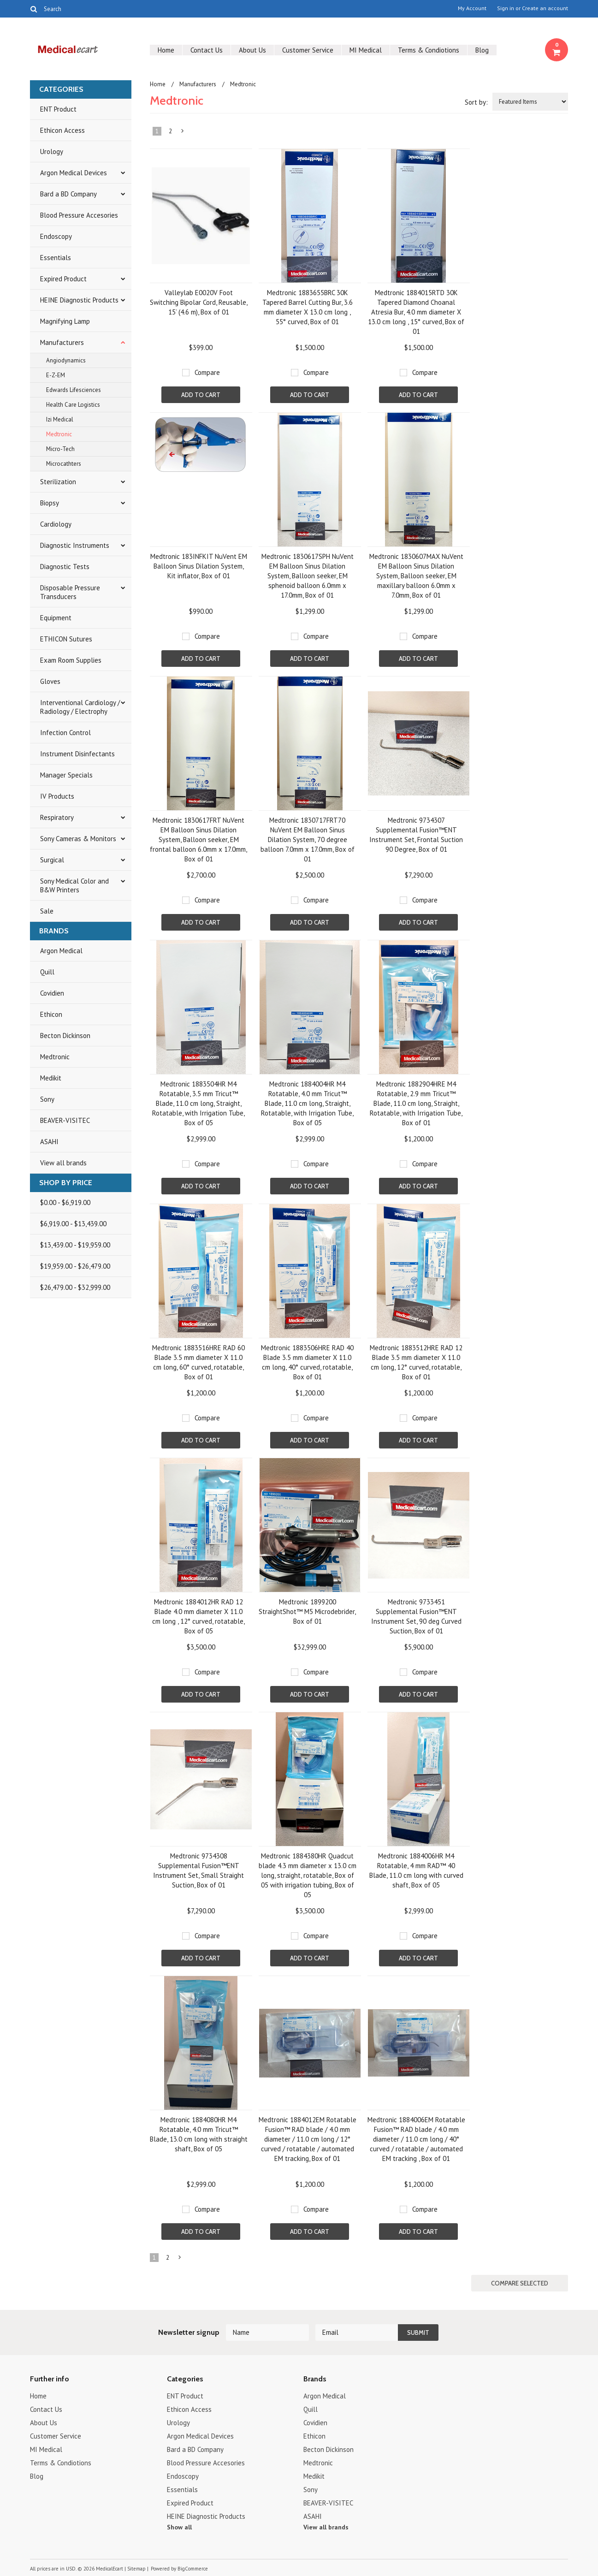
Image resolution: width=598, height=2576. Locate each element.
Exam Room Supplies (70, 660)
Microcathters (63, 464)
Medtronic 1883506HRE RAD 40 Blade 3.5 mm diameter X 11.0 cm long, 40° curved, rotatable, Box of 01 (307, 1362)
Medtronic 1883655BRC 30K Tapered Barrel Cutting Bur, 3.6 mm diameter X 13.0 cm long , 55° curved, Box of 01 (307, 307)
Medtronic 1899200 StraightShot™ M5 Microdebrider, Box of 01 (307, 1611)
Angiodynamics (66, 360)
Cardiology (55, 524)
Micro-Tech (60, 449)
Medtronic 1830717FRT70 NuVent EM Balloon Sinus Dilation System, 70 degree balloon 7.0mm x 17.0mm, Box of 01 (308, 839)
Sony (47, 1099)
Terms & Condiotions (428, 50)
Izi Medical (59, 419)
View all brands (63, 1162)
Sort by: (476, 102)
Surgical (52, 859)
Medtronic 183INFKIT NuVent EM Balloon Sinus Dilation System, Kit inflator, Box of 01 (198, 566)
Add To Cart (200, 394)
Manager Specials (66, 775)
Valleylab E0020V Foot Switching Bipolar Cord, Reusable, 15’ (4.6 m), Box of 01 (199, 302)
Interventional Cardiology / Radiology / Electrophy (80, 707)
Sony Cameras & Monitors (78, 838)
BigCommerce (193, 2568)
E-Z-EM (55, 375)
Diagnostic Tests (64, 566)
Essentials (55, 257)
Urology (51, 151)
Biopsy (49, 503)
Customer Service (307, 50)
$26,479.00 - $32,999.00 (75, 1287)
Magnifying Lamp (65, 321)
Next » (182, 133)
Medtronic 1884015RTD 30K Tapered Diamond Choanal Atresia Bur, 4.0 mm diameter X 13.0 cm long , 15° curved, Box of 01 (416, 312)
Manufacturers (62, 342)
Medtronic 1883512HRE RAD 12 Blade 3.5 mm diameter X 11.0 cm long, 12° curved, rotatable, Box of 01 (416, 1362)
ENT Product (58, 109)
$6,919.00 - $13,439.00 (73, 1223)
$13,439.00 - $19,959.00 (75, 1245)
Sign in (505, 8)
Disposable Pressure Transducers (70, 592)
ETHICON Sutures (66, 639)
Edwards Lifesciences (73, 390)
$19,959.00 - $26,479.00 (75, 1266)
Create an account (545, 8)
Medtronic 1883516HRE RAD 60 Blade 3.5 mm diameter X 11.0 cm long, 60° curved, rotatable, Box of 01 (198, 1362)
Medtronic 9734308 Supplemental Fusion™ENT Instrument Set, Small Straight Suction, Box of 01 (198, 1870)
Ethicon (51, 1014)
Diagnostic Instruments (74, 545)
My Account (472, 8)
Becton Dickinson (65, 1035)
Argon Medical (61, 950)
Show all (179, 2527)
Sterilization (58, 481)
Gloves (50, 681)
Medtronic (59, 434)
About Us (252, 50)
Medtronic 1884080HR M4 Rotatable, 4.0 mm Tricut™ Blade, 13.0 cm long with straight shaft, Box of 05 (199, 2134)
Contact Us (206, 50)
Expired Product (63, 278)
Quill (47, 971)
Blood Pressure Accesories (79, 215)
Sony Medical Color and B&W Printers (74, 885)
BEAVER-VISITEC (65, 1120)
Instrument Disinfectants (77, 753)
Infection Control (65, 732)
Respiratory (57, 817)
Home (166, 50)
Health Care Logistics (73, 405)
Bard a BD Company (68, 194)
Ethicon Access (62, 130)
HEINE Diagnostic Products (79, 300)
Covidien (52, 993)
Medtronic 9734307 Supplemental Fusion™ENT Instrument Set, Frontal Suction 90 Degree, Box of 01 (416, 835)
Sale (46, 911)
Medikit (50, 1078)
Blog (482, 50)
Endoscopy (56, 236)
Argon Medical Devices (73, 172)
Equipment (55, 617)
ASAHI (49, 1141)
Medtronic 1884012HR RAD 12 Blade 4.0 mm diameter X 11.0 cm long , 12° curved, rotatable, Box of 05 (198, 1616)
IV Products (57, 796)
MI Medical (365, 50)
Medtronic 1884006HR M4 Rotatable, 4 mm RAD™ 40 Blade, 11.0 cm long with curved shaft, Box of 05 (416, 1870)
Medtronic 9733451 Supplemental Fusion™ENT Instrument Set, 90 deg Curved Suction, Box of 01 (416, 1616)
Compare (207, 372)
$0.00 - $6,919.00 (65, 1202)
